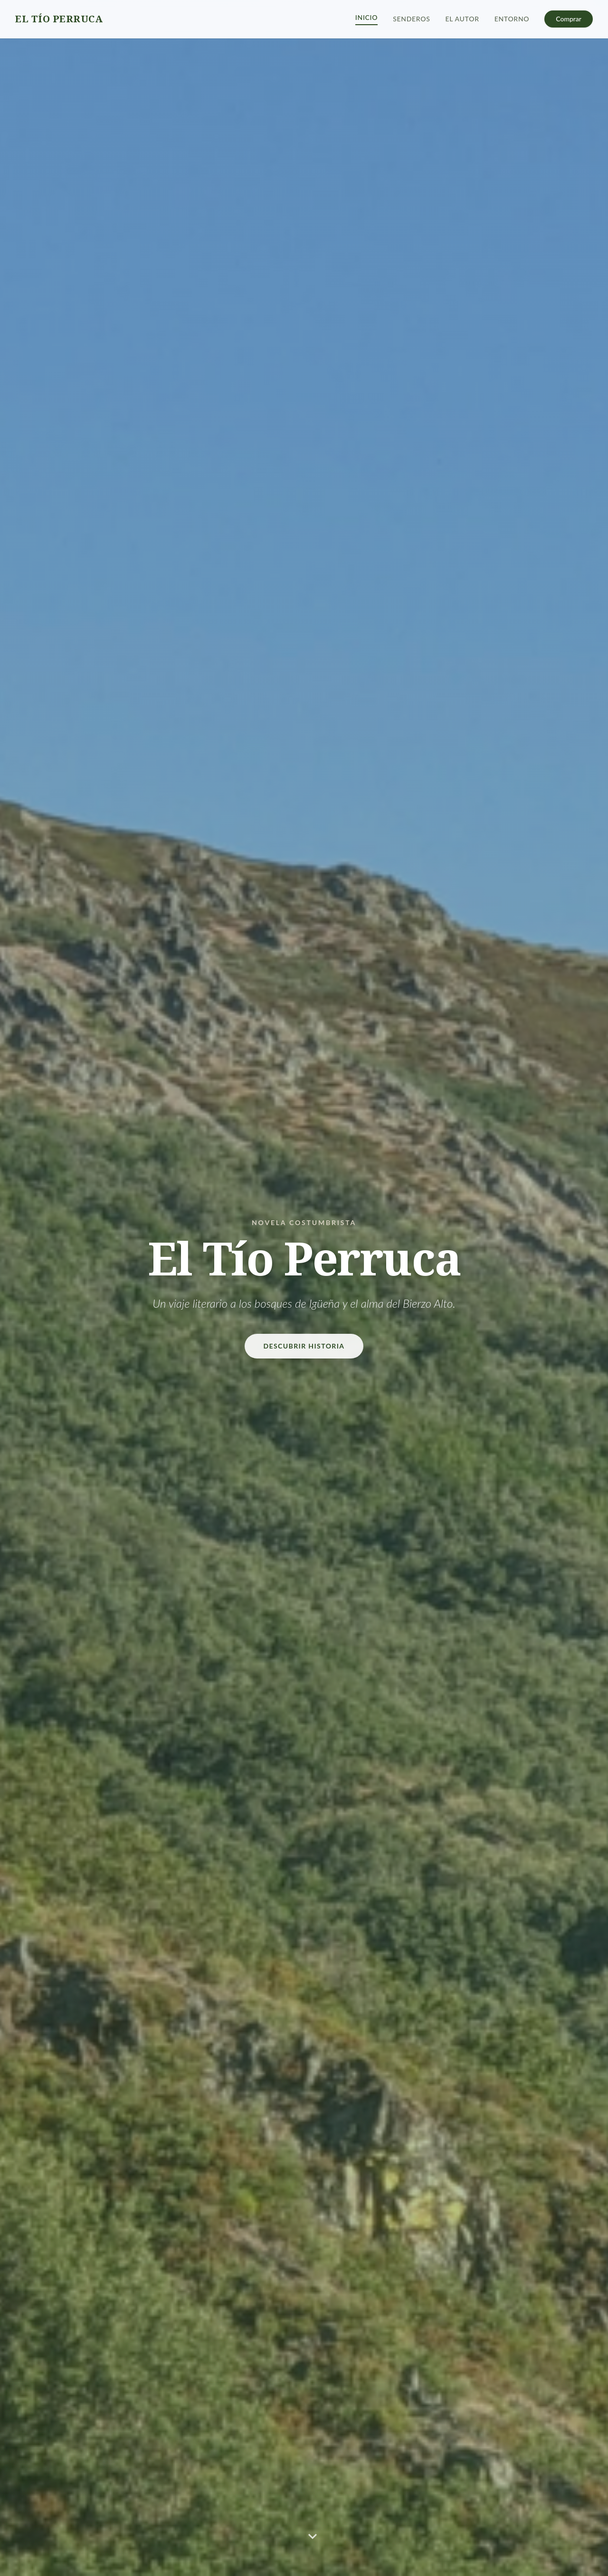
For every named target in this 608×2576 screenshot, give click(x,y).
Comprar (568, 19)
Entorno (512, 19)
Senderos (411, 19)
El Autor (462, 19)
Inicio (366, 17)
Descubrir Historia (304, 1346)
